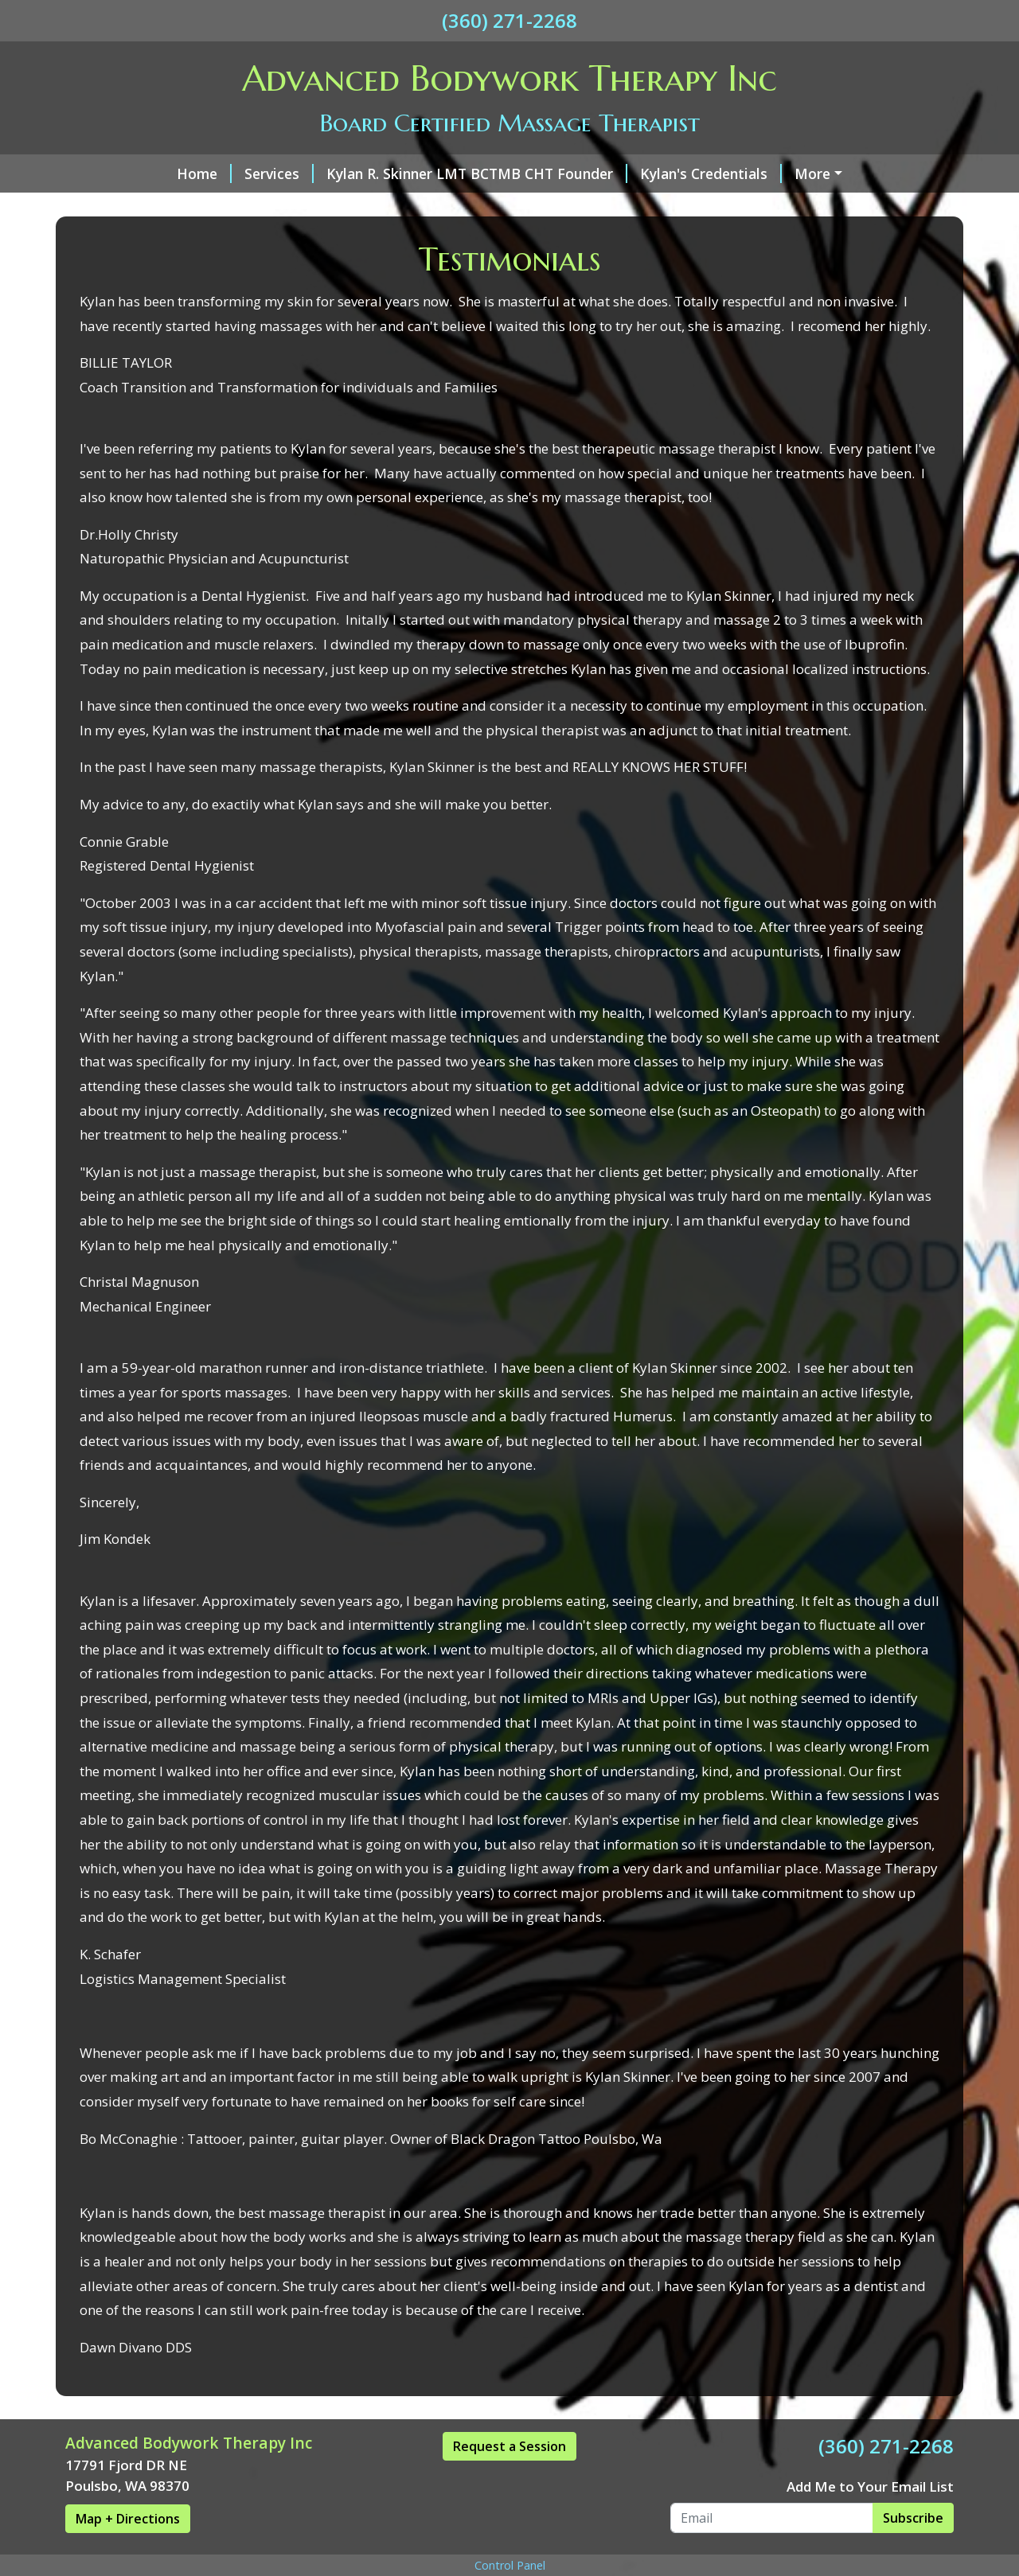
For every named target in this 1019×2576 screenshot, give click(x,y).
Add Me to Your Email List (870, 2486)
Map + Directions (128, 2518)
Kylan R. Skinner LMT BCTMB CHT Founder (476, 173)
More (812, 173)
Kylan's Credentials (711, 173)
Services (279, 173)
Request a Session (509, 2446)
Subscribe (913, 2518)
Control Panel (509, 2565)
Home (204, 173)
